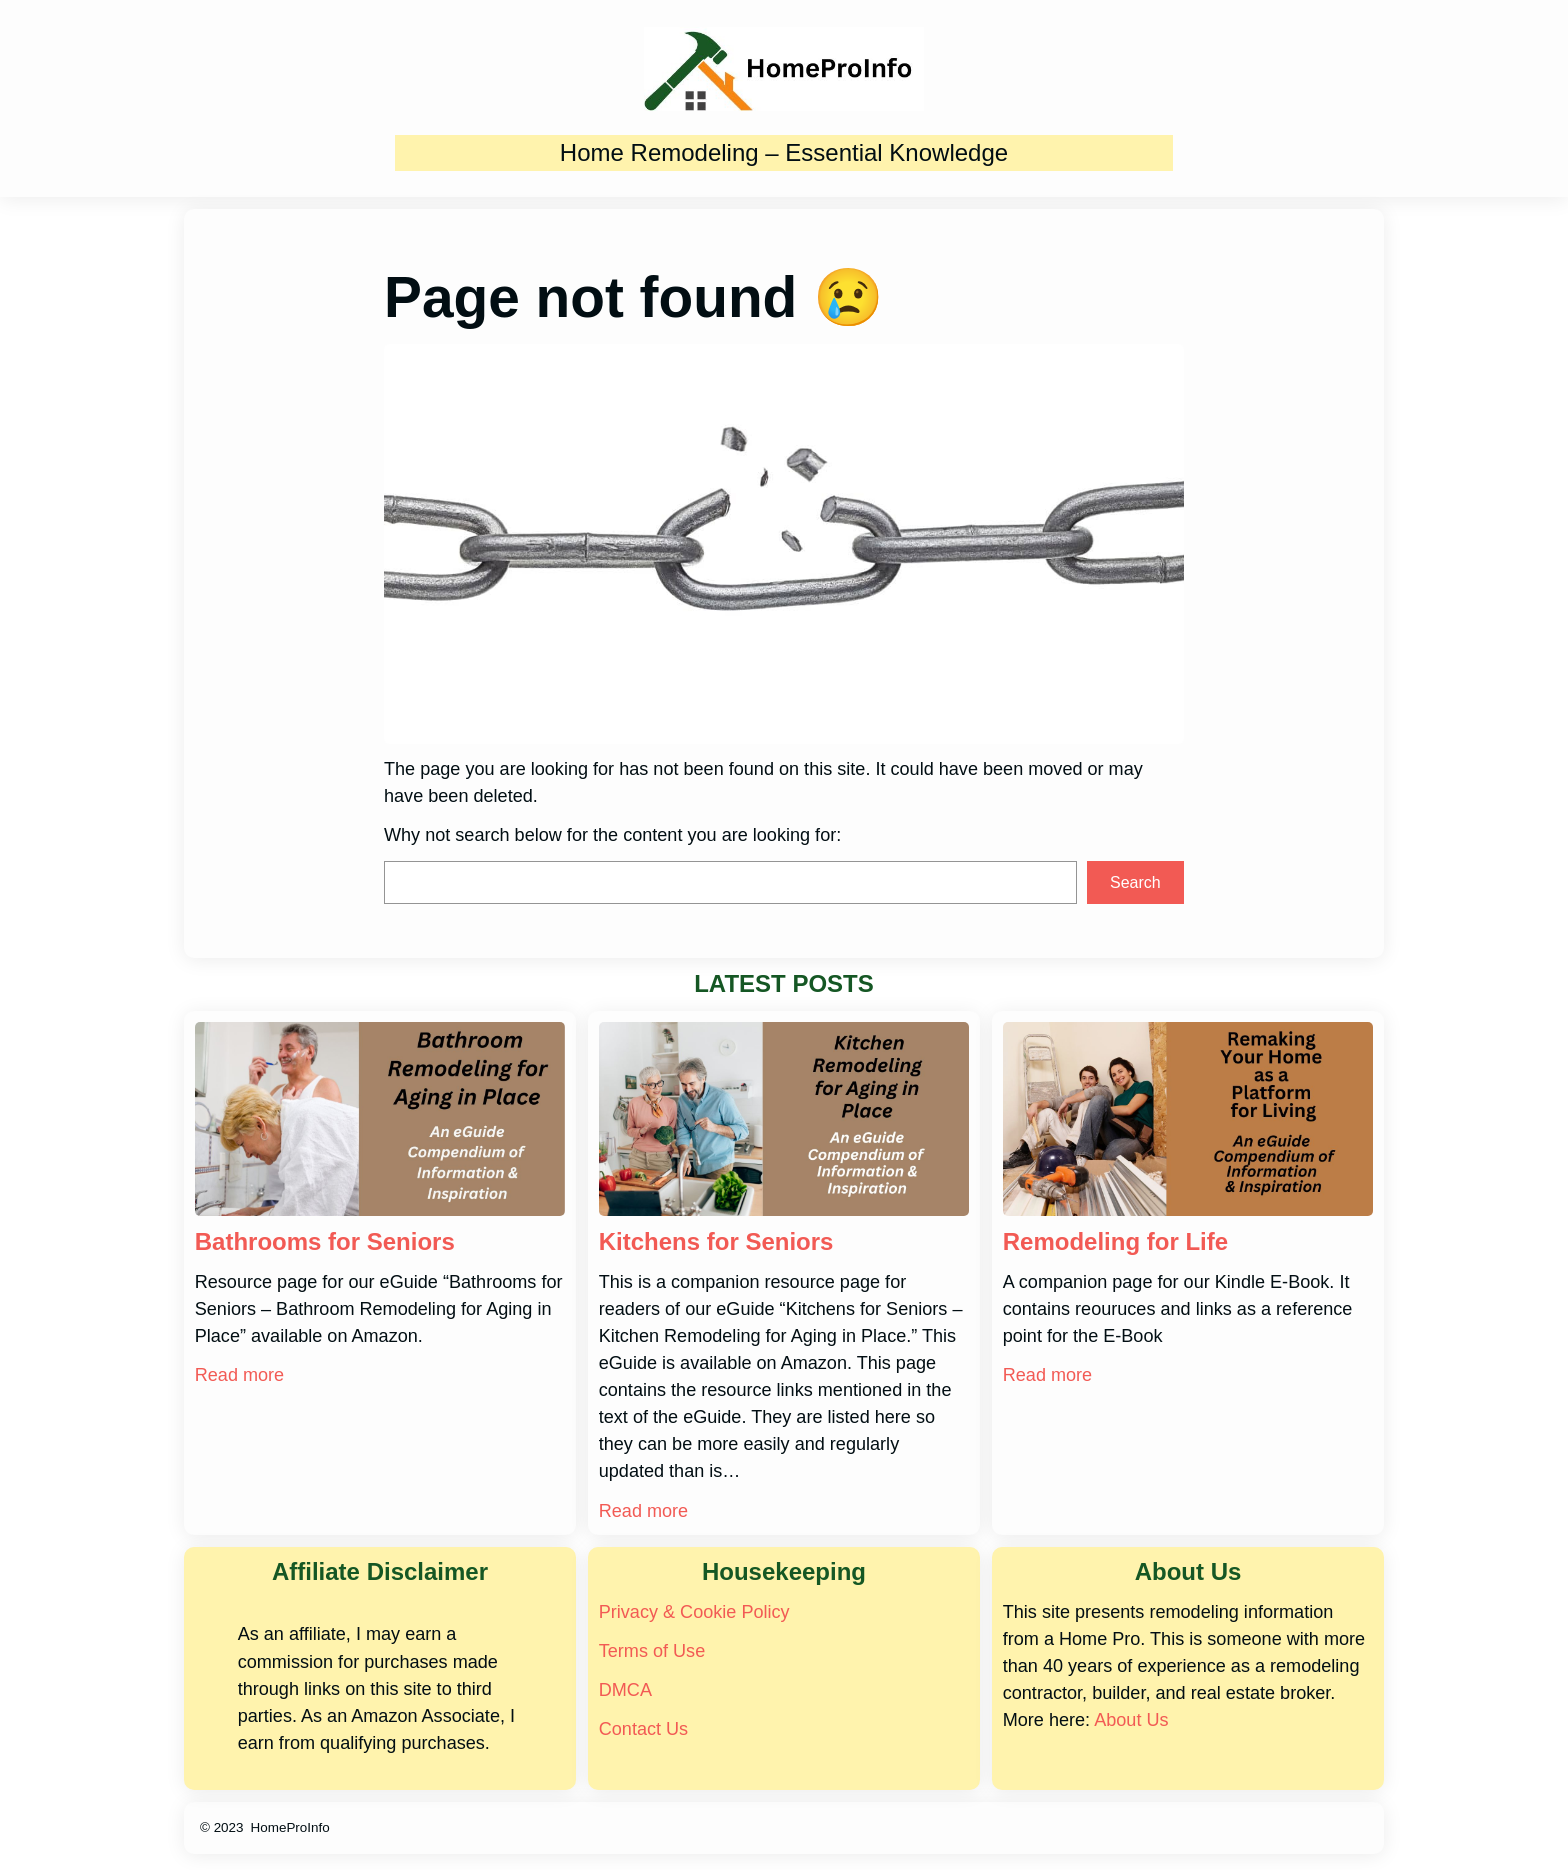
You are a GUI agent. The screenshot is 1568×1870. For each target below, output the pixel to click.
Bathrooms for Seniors (325, 1241)
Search (1135, 882)
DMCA (625, 1690)
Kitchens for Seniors (716, 1241)
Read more (239, 1375)
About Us (1131, 1720)
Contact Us (643, 1729)
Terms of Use (652, 1651)
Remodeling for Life (1115, 1241)
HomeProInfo (290, 1827)
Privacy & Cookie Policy (694, 1612)
